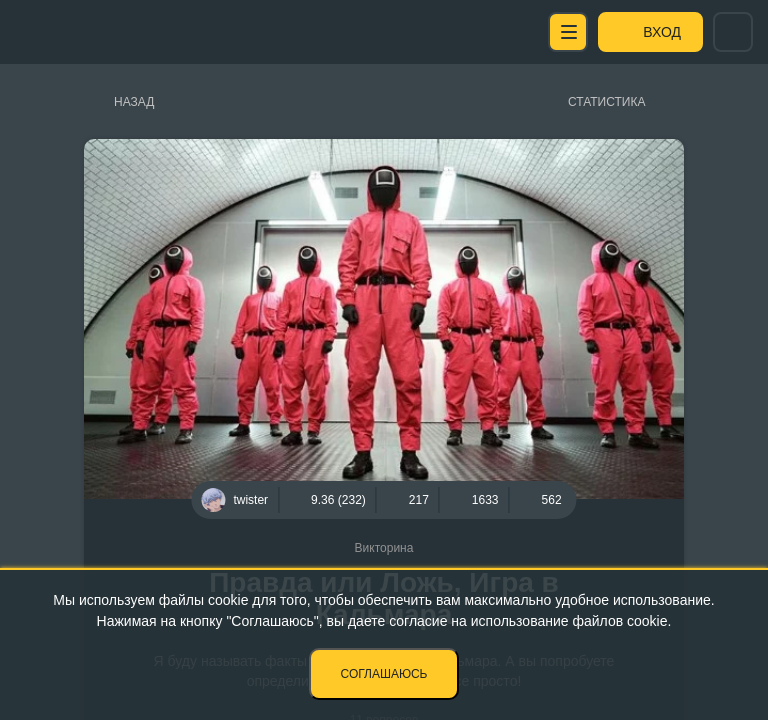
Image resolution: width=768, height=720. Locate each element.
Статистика (606, 102)
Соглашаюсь (384, 674)
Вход (662, 32)
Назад (134, 102)
